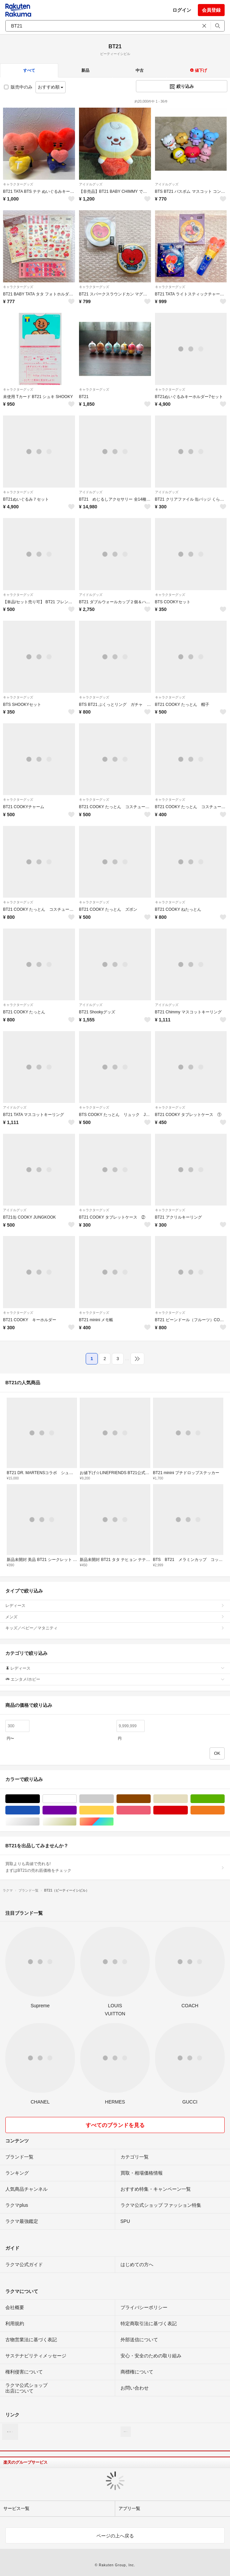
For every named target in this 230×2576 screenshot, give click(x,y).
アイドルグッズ (90, 184)
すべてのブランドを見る (115, 2125)
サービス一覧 (16, 2508)
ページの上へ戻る (115, 2535)
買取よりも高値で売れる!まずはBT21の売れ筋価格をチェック (115, 1867)
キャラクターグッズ (18, 184)
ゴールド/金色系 (76, 1821)
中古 (140, 70)
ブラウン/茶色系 (150, 1798)
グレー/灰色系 (113, 1798)
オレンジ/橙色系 (224, 1810)
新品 (85, 70)
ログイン (181, 10)
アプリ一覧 (129, 2508)
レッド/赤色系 (187, 1810)
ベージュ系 (187, 1798)
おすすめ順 (51, 87)
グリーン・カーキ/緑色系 (224, 1798)
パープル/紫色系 (76, 1810)
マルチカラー (113, 1821)
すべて (29, 70)
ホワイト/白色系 (76, 1798)
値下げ (198, 70)
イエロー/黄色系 (113, 1810)
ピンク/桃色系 (150, 1810)
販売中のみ (18, 87)
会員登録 (211, 10)
